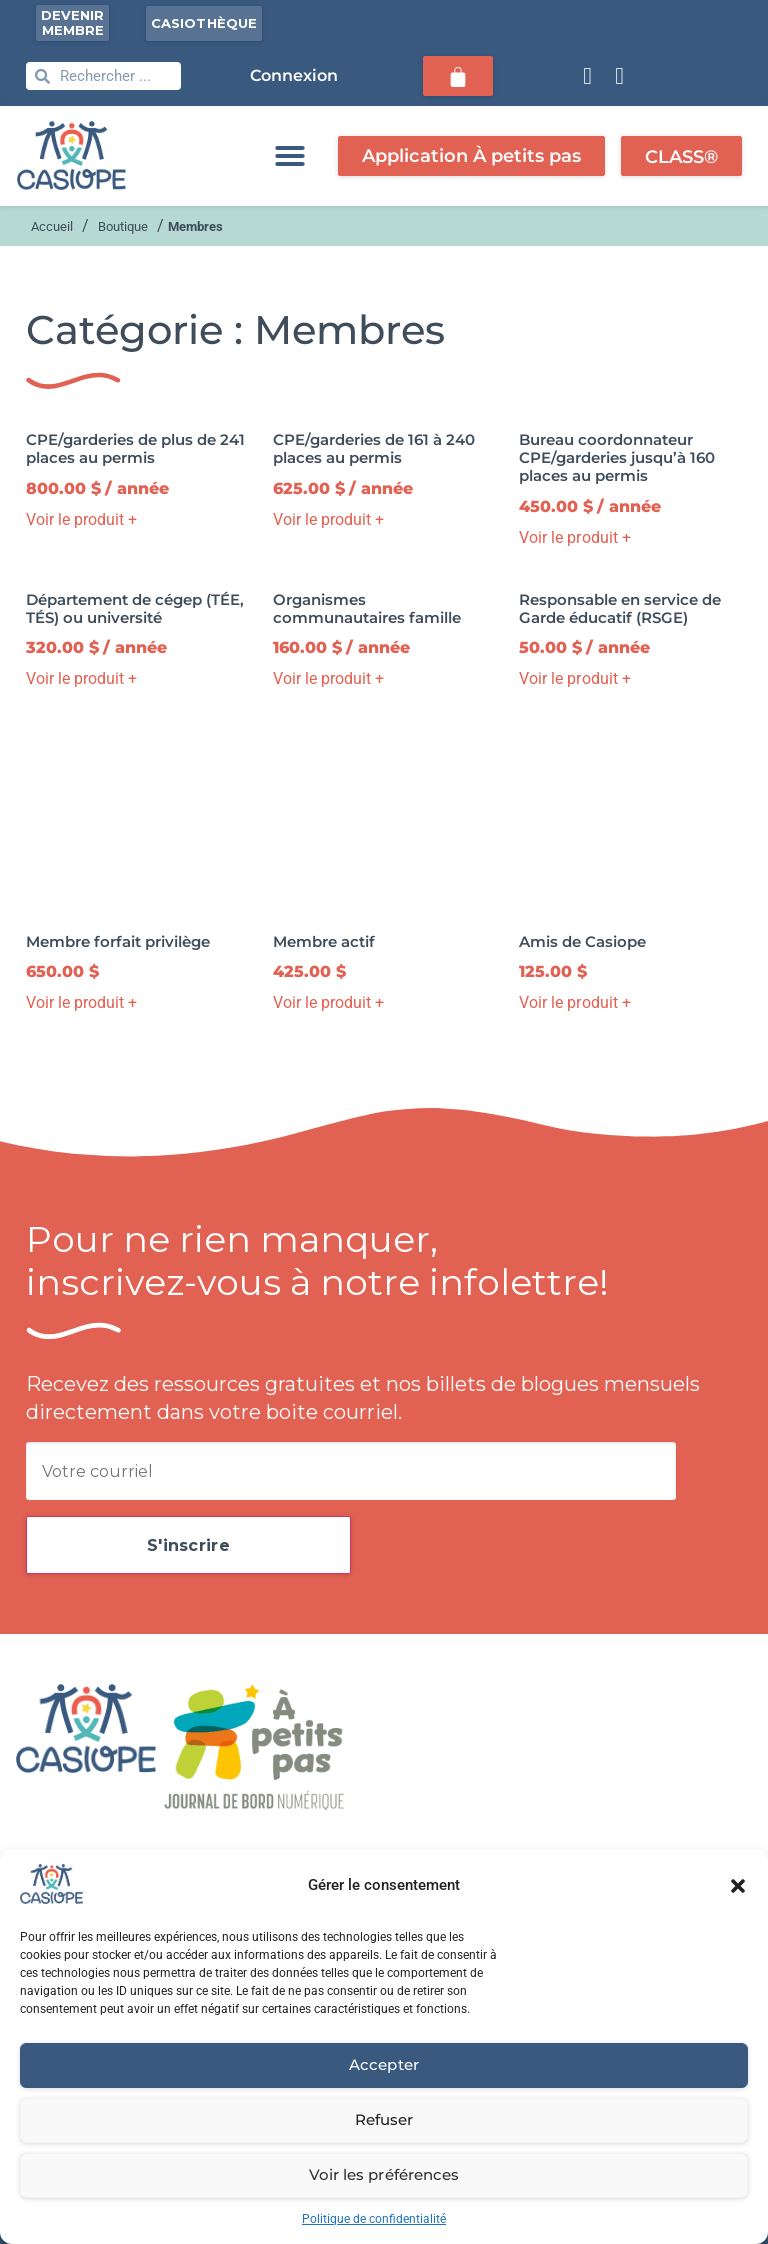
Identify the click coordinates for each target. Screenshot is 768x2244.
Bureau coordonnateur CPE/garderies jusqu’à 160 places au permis (617, 457)
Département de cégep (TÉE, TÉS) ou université (135, 608)
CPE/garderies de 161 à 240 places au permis (374, 448)
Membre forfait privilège (118, 941)
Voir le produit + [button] (81, 519)
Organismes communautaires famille (367, 608)
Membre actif (324, 941)
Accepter (383, 2064)
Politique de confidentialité (374, 2219)
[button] (738, 1886)
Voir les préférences (383, 2174)
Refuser (384, 2119)
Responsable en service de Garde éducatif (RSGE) (620, 608)
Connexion (295, 75)
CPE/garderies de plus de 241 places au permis (135, 448)
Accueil (52, 226)
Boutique (123, 226)
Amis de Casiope (582, 941)
